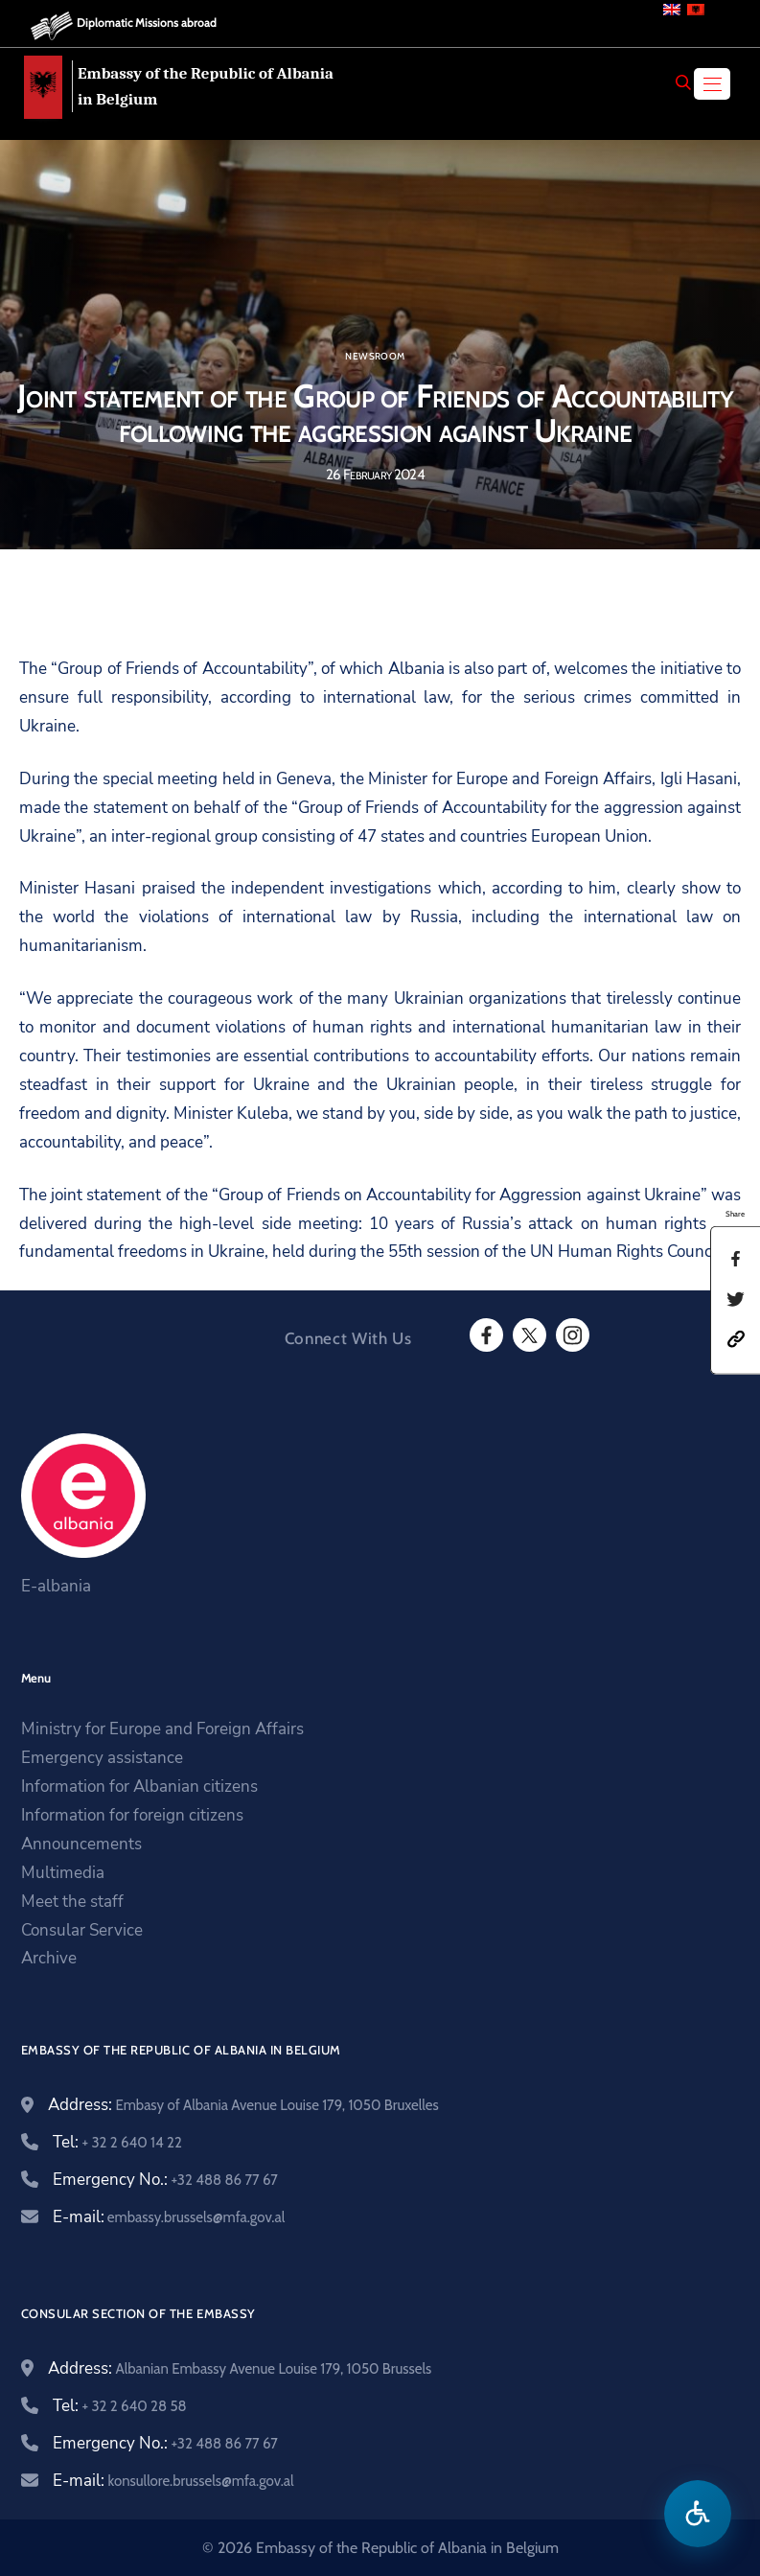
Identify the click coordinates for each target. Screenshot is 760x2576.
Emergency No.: (165, 2180)
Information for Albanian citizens (139, 1786)
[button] (736, 1338)
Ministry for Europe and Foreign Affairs (162, 1729)
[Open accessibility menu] (697, 2513)
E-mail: (169, 2217)
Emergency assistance (102, 1758)
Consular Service (82, 1930)
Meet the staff (72, 1902)
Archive (49, 1958)
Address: (243, 2105)
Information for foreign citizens (132, 1815)
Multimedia (62, 1873)
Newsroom (374, 356)
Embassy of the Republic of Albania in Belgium (206, 86)
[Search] (683, 82)
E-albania (56, 1586)
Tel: (117, 2142)
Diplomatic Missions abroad (147, 22)
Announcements (81, 1844)
